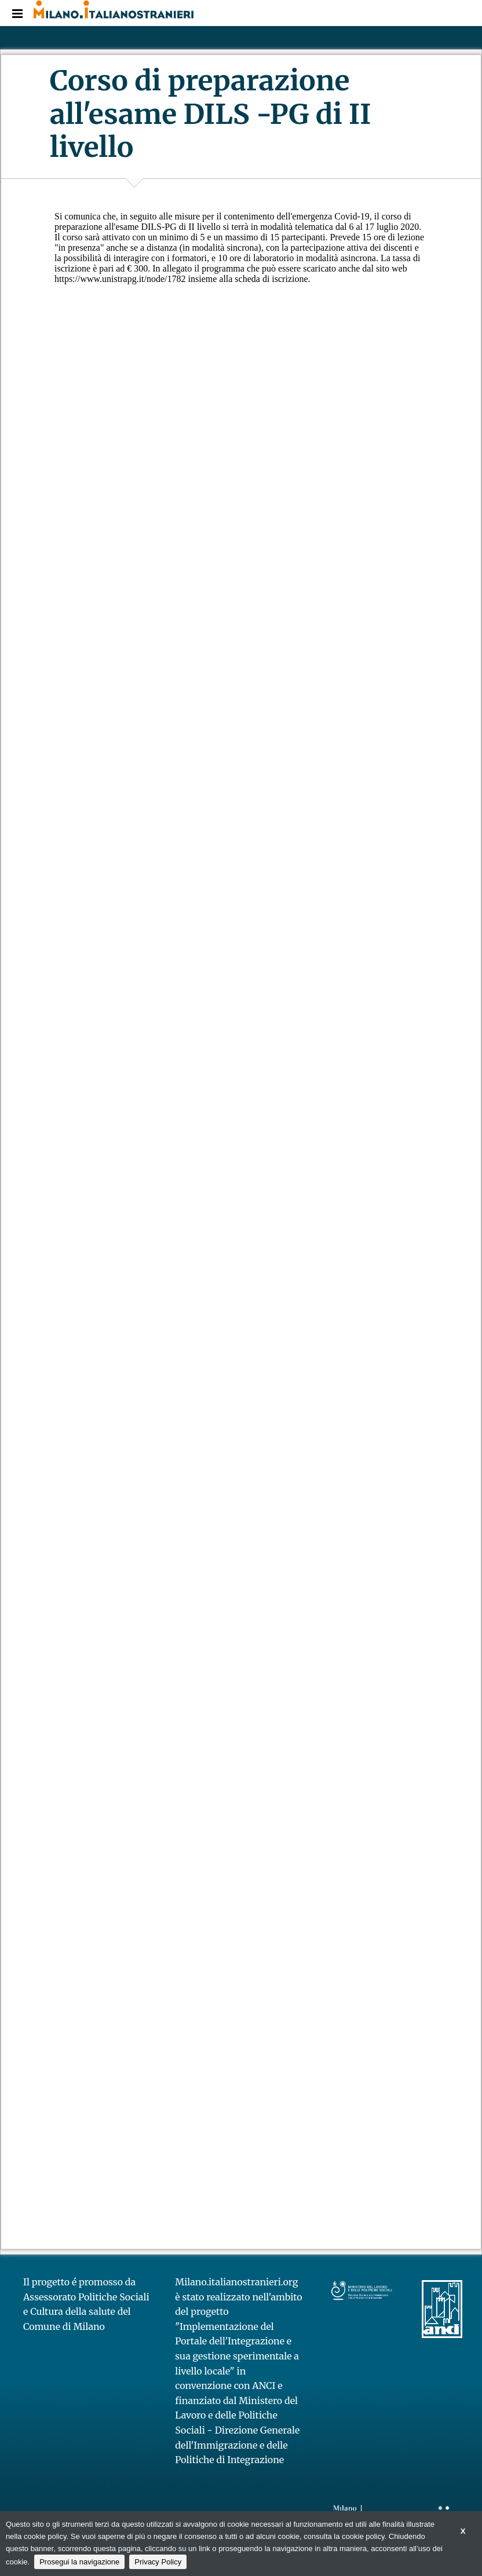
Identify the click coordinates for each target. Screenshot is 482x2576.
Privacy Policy (157, 2561)
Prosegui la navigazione (79, 2561)
